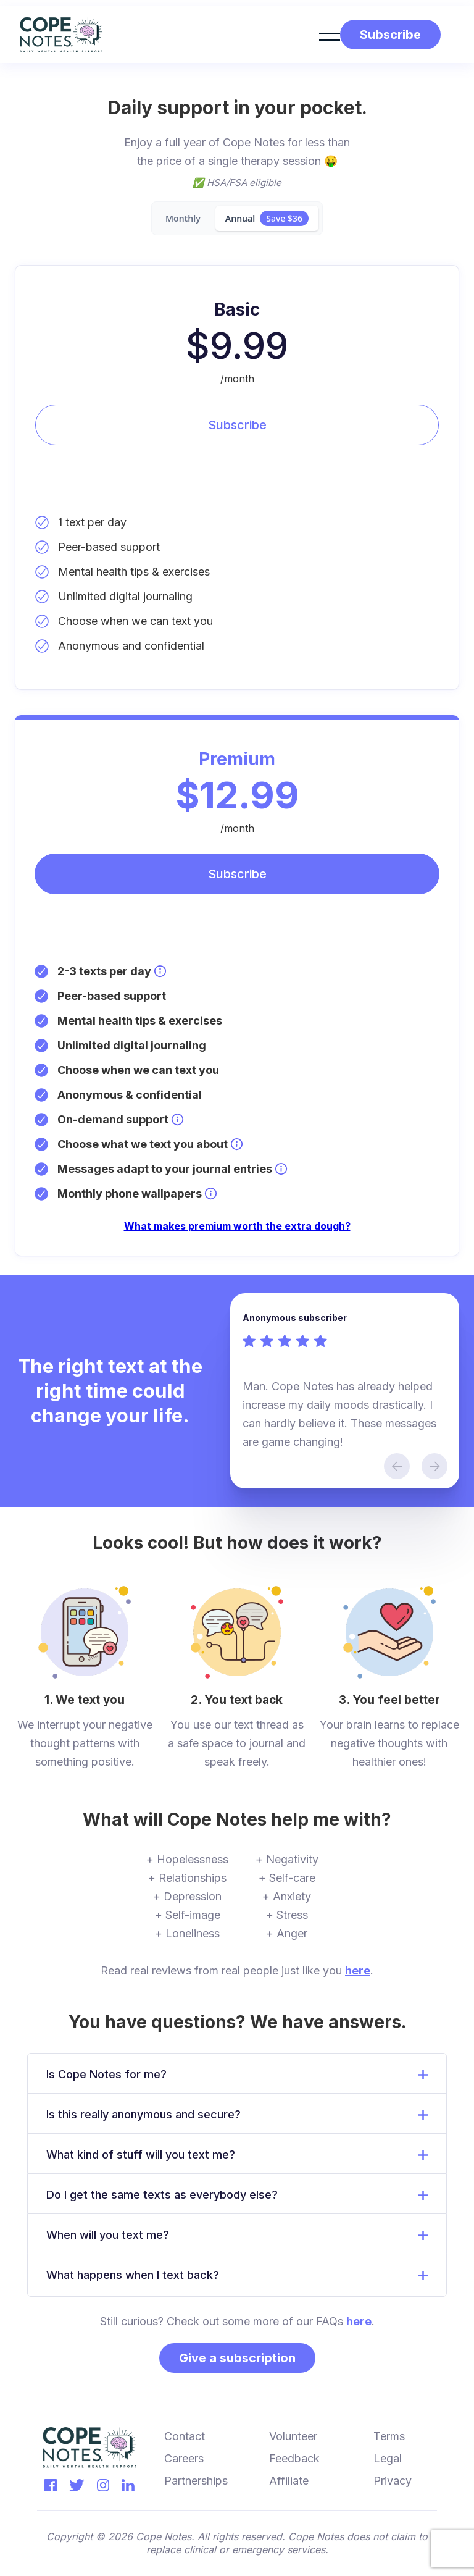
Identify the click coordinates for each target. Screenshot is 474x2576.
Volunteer (293, 2436)
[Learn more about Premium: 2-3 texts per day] (160, 971)
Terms (389, 2436)
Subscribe (237, 424)
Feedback (294, 2458)
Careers (184, 2458)
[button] (329, 34)
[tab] (183, 218)
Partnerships (196, 2480)
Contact (184, 2436)
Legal (387, 2458)
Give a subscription (237, 2358)
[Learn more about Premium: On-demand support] (177, 1119)
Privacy (392, 2480)
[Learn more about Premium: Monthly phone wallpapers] (210, 1193)
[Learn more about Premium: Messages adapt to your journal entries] (281, 1168)
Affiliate (289, 2480)
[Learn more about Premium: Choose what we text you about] (236, 1144)
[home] (61, 34)
